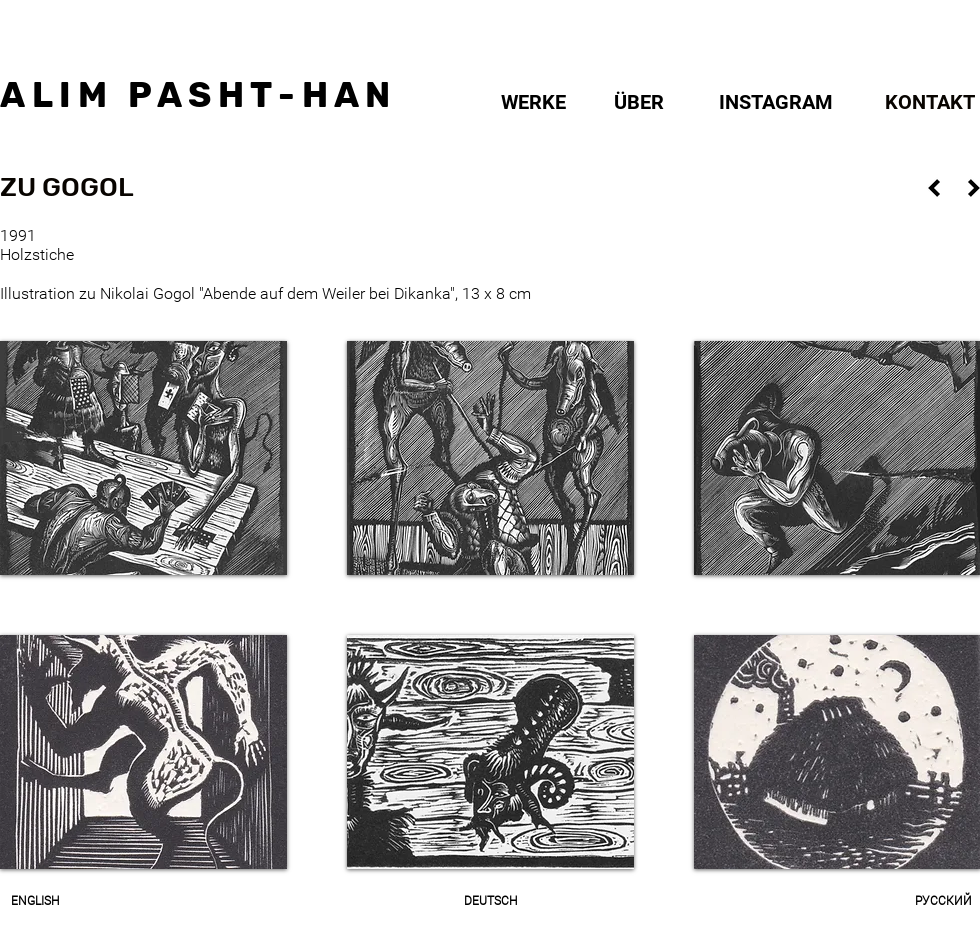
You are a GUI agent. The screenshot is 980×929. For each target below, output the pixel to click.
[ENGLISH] (34, 901)
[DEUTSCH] (490, 901)
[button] (66, 188)
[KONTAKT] (930, 102)
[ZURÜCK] (934, 187)
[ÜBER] (639, 102)
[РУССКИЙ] (943, 901)
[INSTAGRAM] (775, 102)
